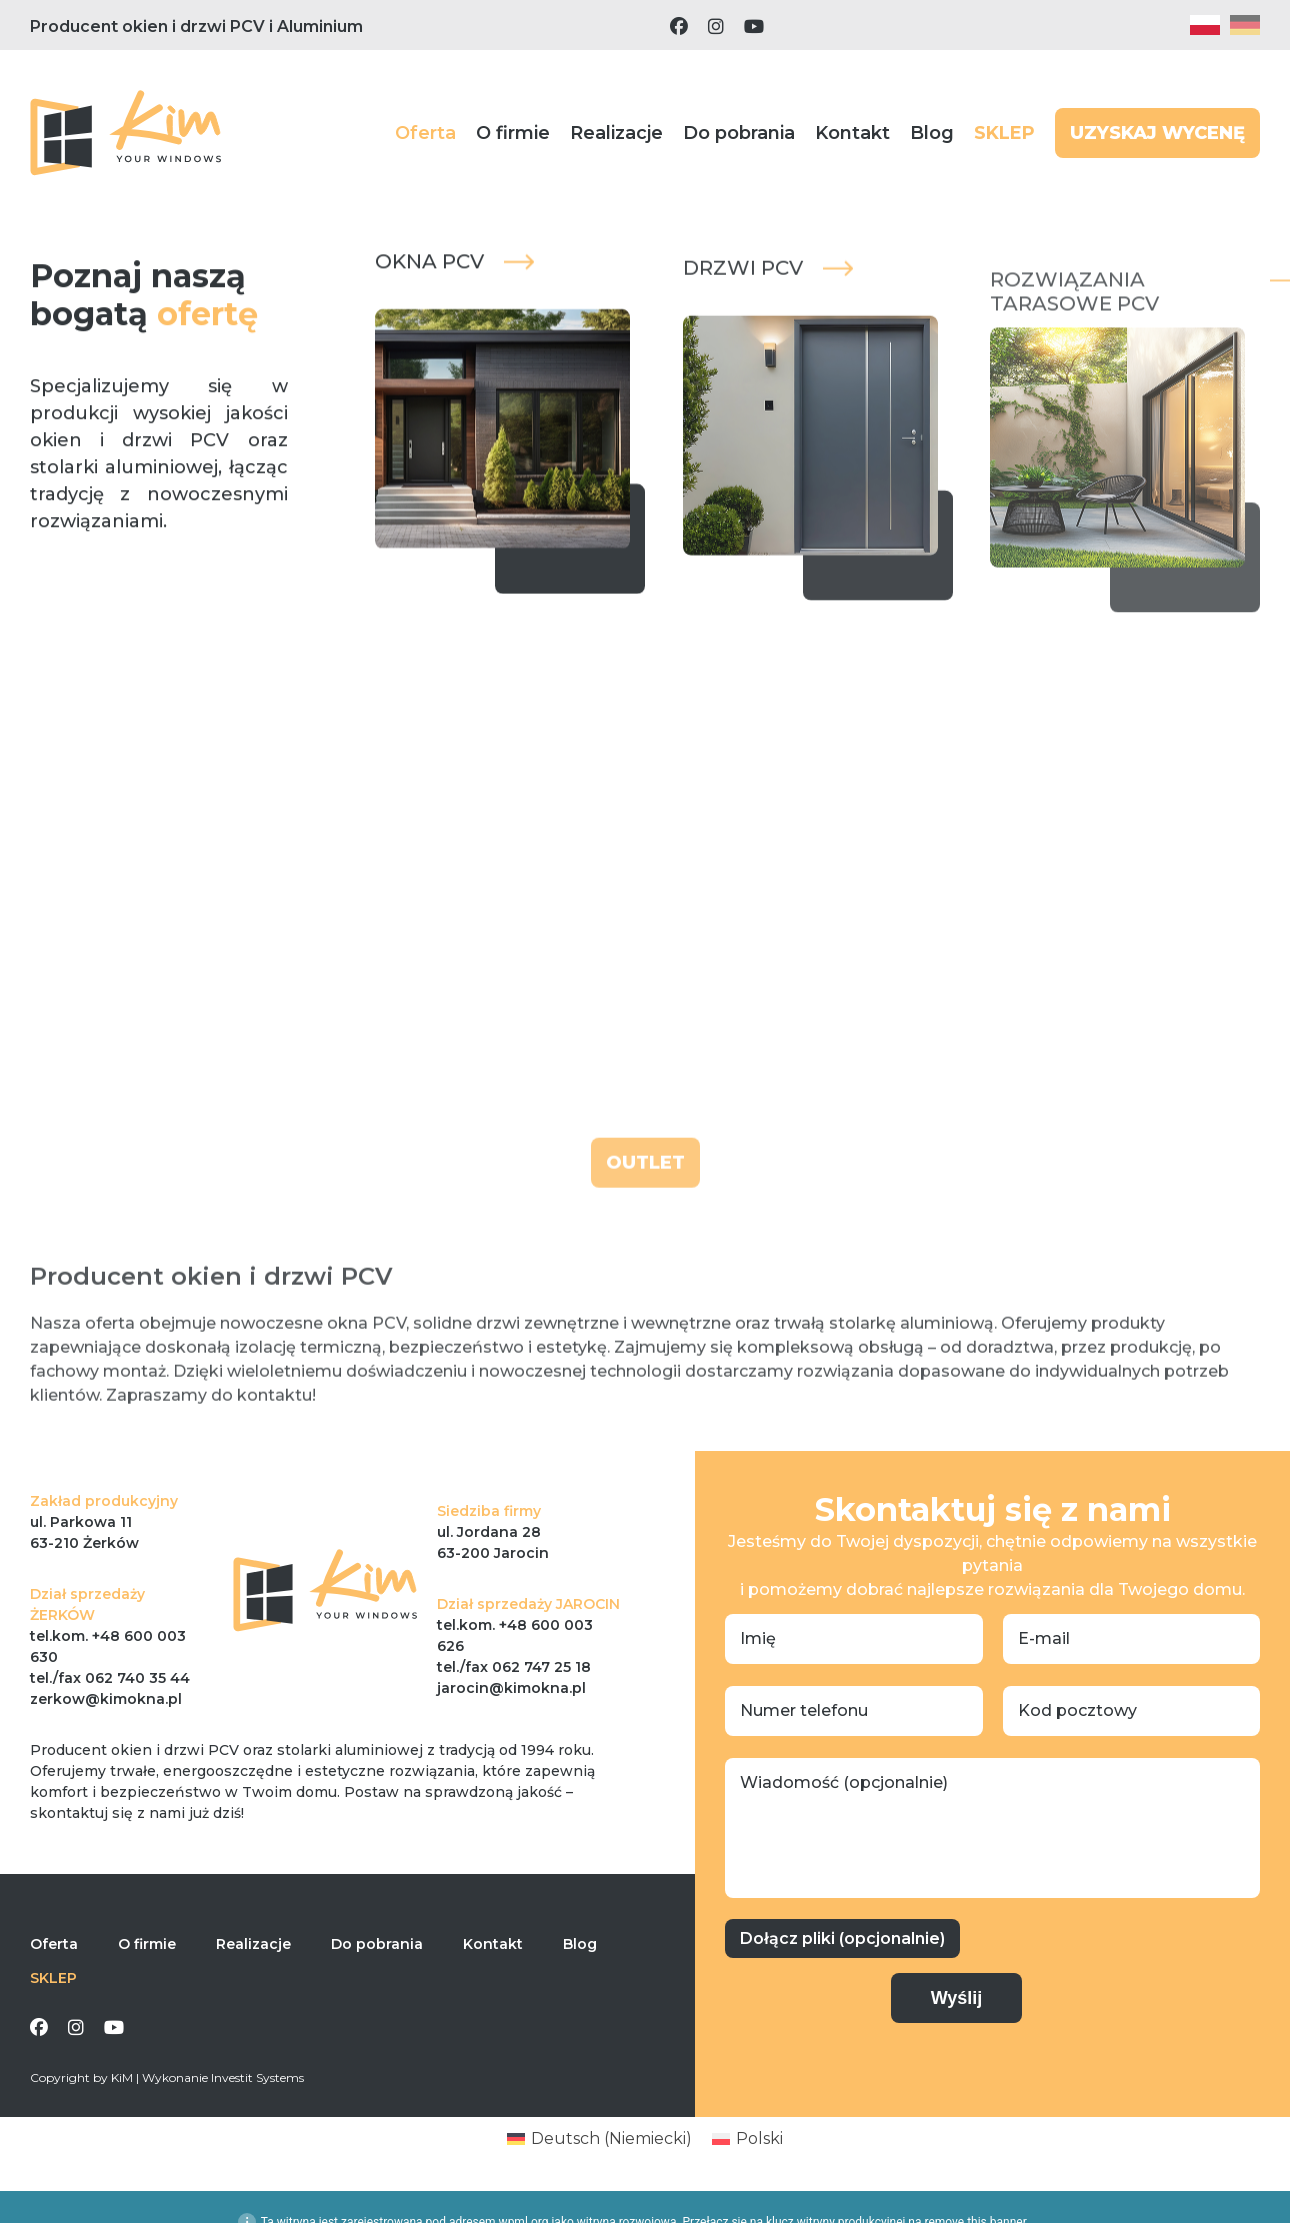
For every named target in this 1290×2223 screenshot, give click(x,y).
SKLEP (1004, 133)
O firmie (513, 133)
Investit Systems (257, 2077)
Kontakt (852, 133)
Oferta (425, 133)
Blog (932, 133)
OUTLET (645, 1202)
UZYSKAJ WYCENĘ (1157, 133)
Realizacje (616, 133)
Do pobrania (739, 133)
